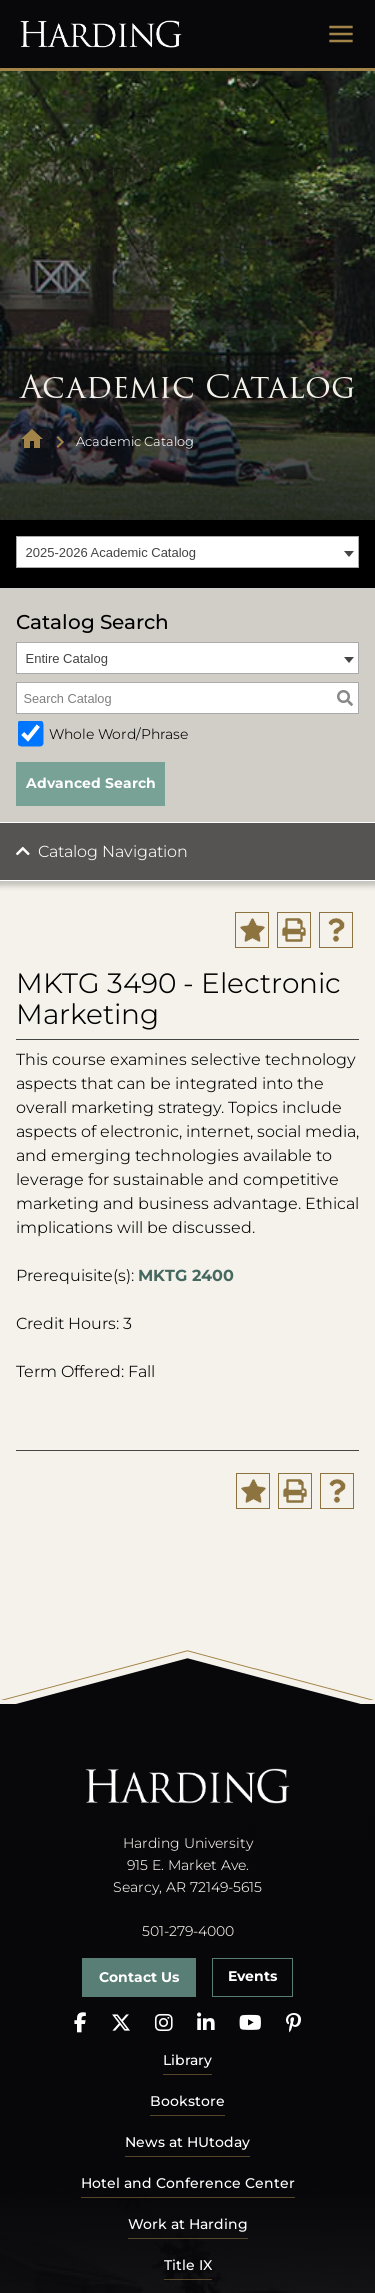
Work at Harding (188, 2224)
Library (187, 2060)
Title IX (188, 2265)
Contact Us (139, 1977)
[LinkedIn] (206, 2023)
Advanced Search (91, 783)
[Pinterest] (293, 2023)
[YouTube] (250, 2023)
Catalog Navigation (113, 851)
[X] (121, 2023)
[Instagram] (164, 2023)
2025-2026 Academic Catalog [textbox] (111, 552)
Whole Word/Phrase (118, 734)
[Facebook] (80, 2023)
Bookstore (187, 2101)
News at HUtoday (187, 2142)
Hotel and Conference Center (188, 2183)
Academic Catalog (135, 441)
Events (252, 1976)
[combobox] (187, 552)
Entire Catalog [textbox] (67, 658)
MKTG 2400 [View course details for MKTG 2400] (186, 1275)
